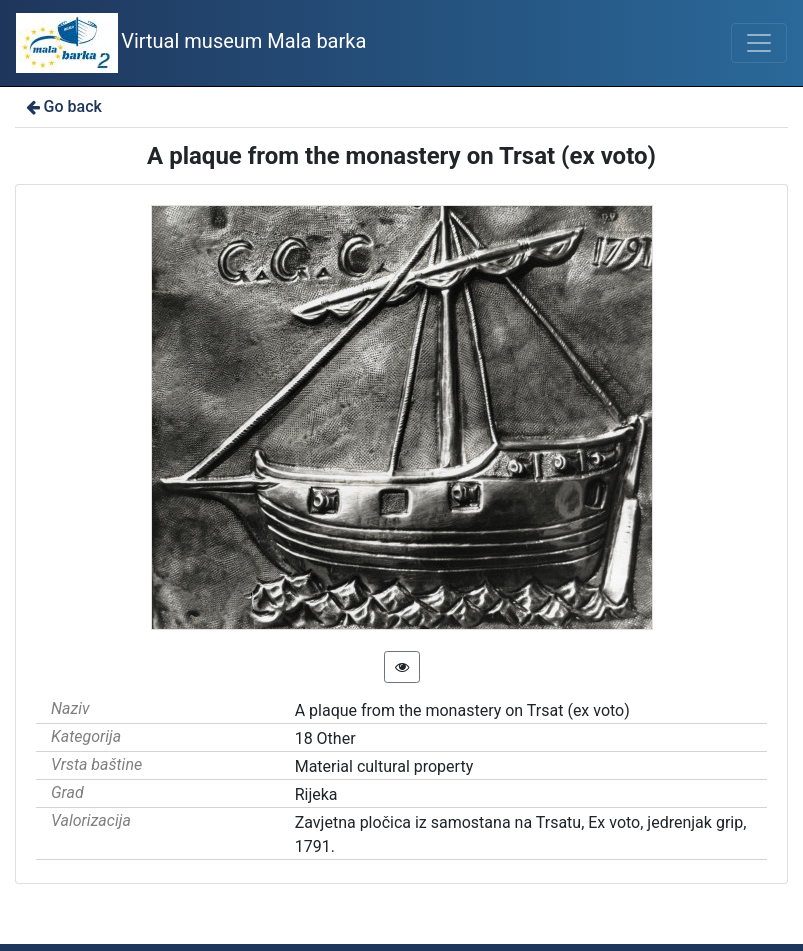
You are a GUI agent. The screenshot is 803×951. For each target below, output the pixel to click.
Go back (62, 106)
